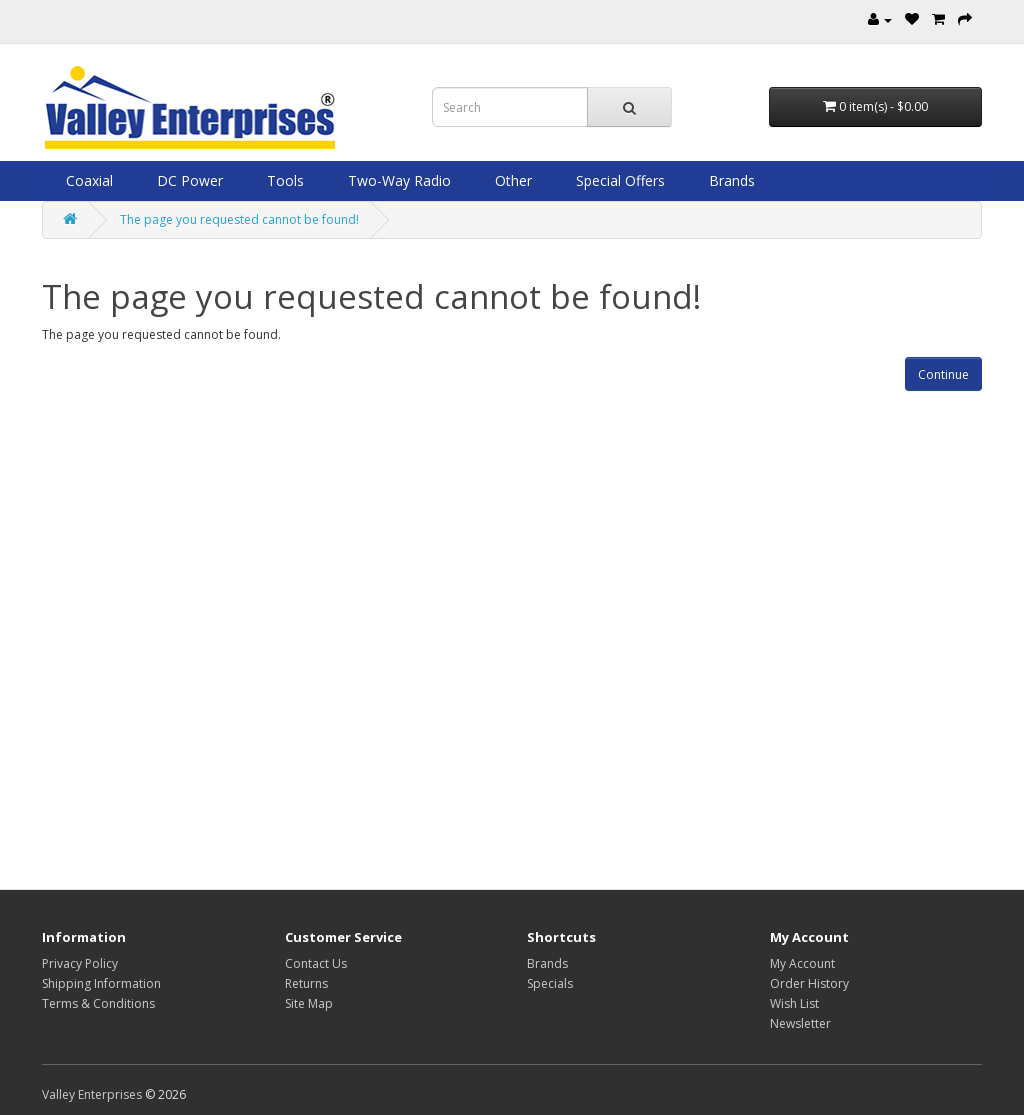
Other (511, 180)
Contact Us (316, 963)
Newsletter (800, 1023)
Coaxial (87, 180)
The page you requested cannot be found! (239, 219)
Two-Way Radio (397, 180)
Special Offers (618, 180)
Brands (730, 180)
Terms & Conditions (98, 1003)
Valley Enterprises (92, 1094)
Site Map (309, 1003)
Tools (283, 180)
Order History (809, 983)
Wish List (794, 1003)
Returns (306, 983)
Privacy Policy (80, 963)
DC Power (188, 180)
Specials (550, 983)
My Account (802, 963)
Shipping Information (101, 983)
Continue (943, 374)
